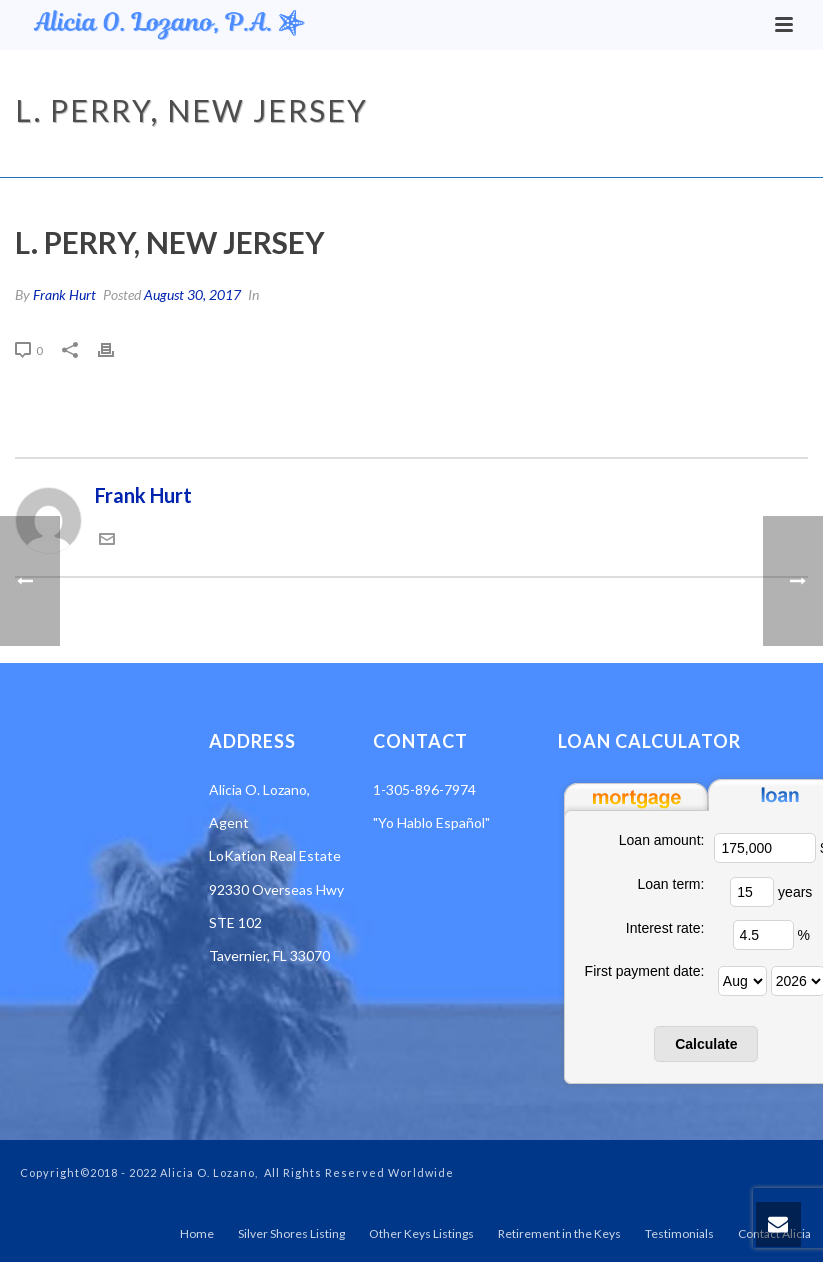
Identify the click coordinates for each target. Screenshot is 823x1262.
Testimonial (609, 158)
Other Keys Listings (421, 1233)
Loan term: (670, 884)
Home (537, 158)
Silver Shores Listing (291, 1233)
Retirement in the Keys (559, 1233)
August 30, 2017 (192, 294)
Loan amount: (662, 840)
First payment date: (645, 971)
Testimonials (679, 1233)
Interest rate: (665, 928)
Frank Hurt (64, 294)
